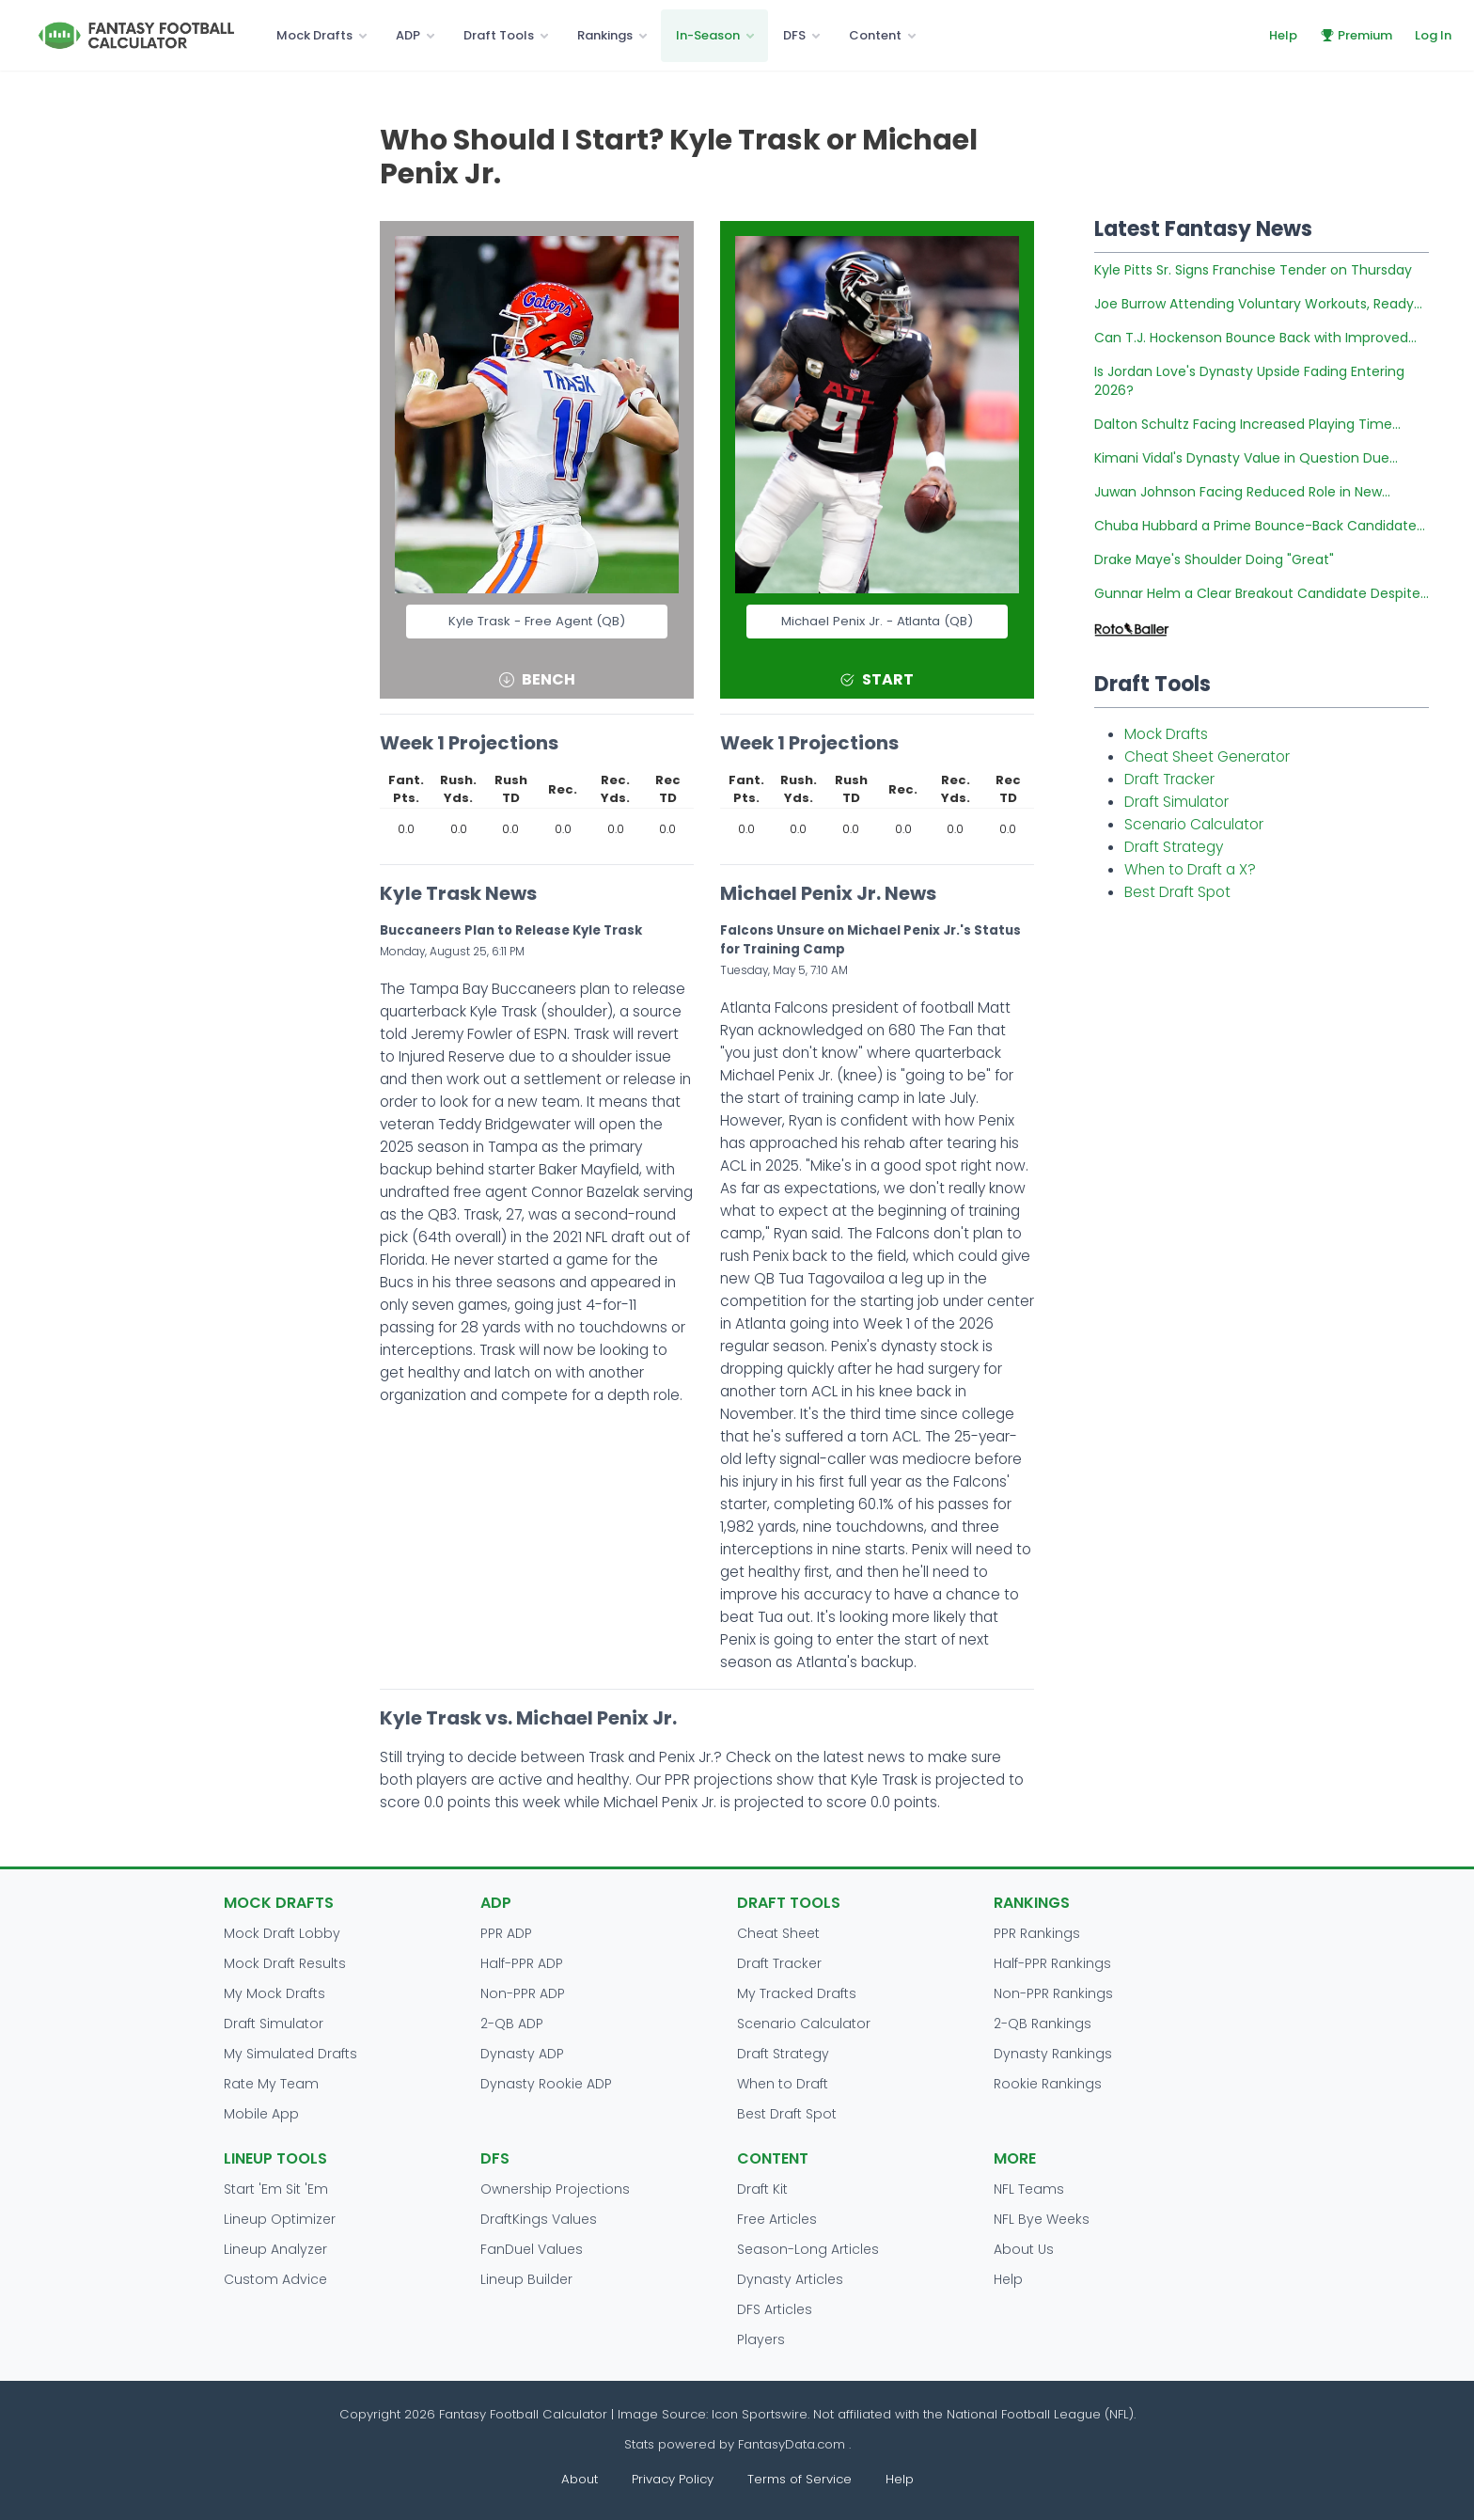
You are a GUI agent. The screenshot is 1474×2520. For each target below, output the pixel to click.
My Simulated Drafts (290, 2053)
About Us (1024, 2249)
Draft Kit (762, 2189)
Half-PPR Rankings (1052, 1963)
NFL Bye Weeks (1042, 2219)
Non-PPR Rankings (1053, 1993)
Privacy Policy (672, 2479)
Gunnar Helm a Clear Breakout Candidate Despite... (1261, 593)
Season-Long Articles (808, 2249)
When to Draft (782, 2083)
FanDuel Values (531, 2249)
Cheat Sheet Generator (1207, 756)
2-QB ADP (511, 2023)
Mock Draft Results (285, 1963)
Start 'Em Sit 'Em (276, 2189)
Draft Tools (498, 35)
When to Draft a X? (1190, 869)
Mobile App (261, 2113)
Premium (1356, 35)
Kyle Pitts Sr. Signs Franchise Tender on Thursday (1253, 269)
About (579, 2479)
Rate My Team (271, 2083)
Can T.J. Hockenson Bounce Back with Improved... (1255, 337)
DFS (794, 35)
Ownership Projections (555, 2189)
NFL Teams (1029, 2189)
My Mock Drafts (274, 1993)
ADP (408, 35)
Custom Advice (275, 2279)
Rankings (605, 35)
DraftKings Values (538, 2219)
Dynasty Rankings (1053, 2053)
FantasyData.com (793, 2444)
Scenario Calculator (1193, 824)
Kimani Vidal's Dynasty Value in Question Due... (1246, 458)
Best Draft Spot (1177, 892)
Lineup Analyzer (275, 2249)
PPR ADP (506, 1933)
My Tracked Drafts (796, 1993)
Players (761, 2339)
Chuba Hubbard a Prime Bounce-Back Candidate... (1259, 525)
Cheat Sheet (778, 1933)
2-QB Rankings (1042, 2023)
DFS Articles (774, 2309)
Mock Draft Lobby (282, 1933)
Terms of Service (799, 2479)
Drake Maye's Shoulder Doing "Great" (1214, 559)
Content (875, 35)
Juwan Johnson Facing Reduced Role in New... (1242, 491)
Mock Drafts (314, 35)
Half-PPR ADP (521, 1963)
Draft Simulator (1176, 801)
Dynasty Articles (790, 2279)
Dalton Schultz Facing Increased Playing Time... (1247, 424)
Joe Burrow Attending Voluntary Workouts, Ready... (1258, 303)
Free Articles (777, 2219)
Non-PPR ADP (522, 1993)
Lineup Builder (526, 2279)
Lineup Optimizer (280, 2219)
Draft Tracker (1169, 779)
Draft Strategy (1173, 847)
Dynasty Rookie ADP (546, 2083)
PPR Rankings (1037, 1933)
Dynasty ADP (522, 2053)
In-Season (708, 35)
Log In (1433, 35)
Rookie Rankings (1048, 2083)
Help (1283, 35)
